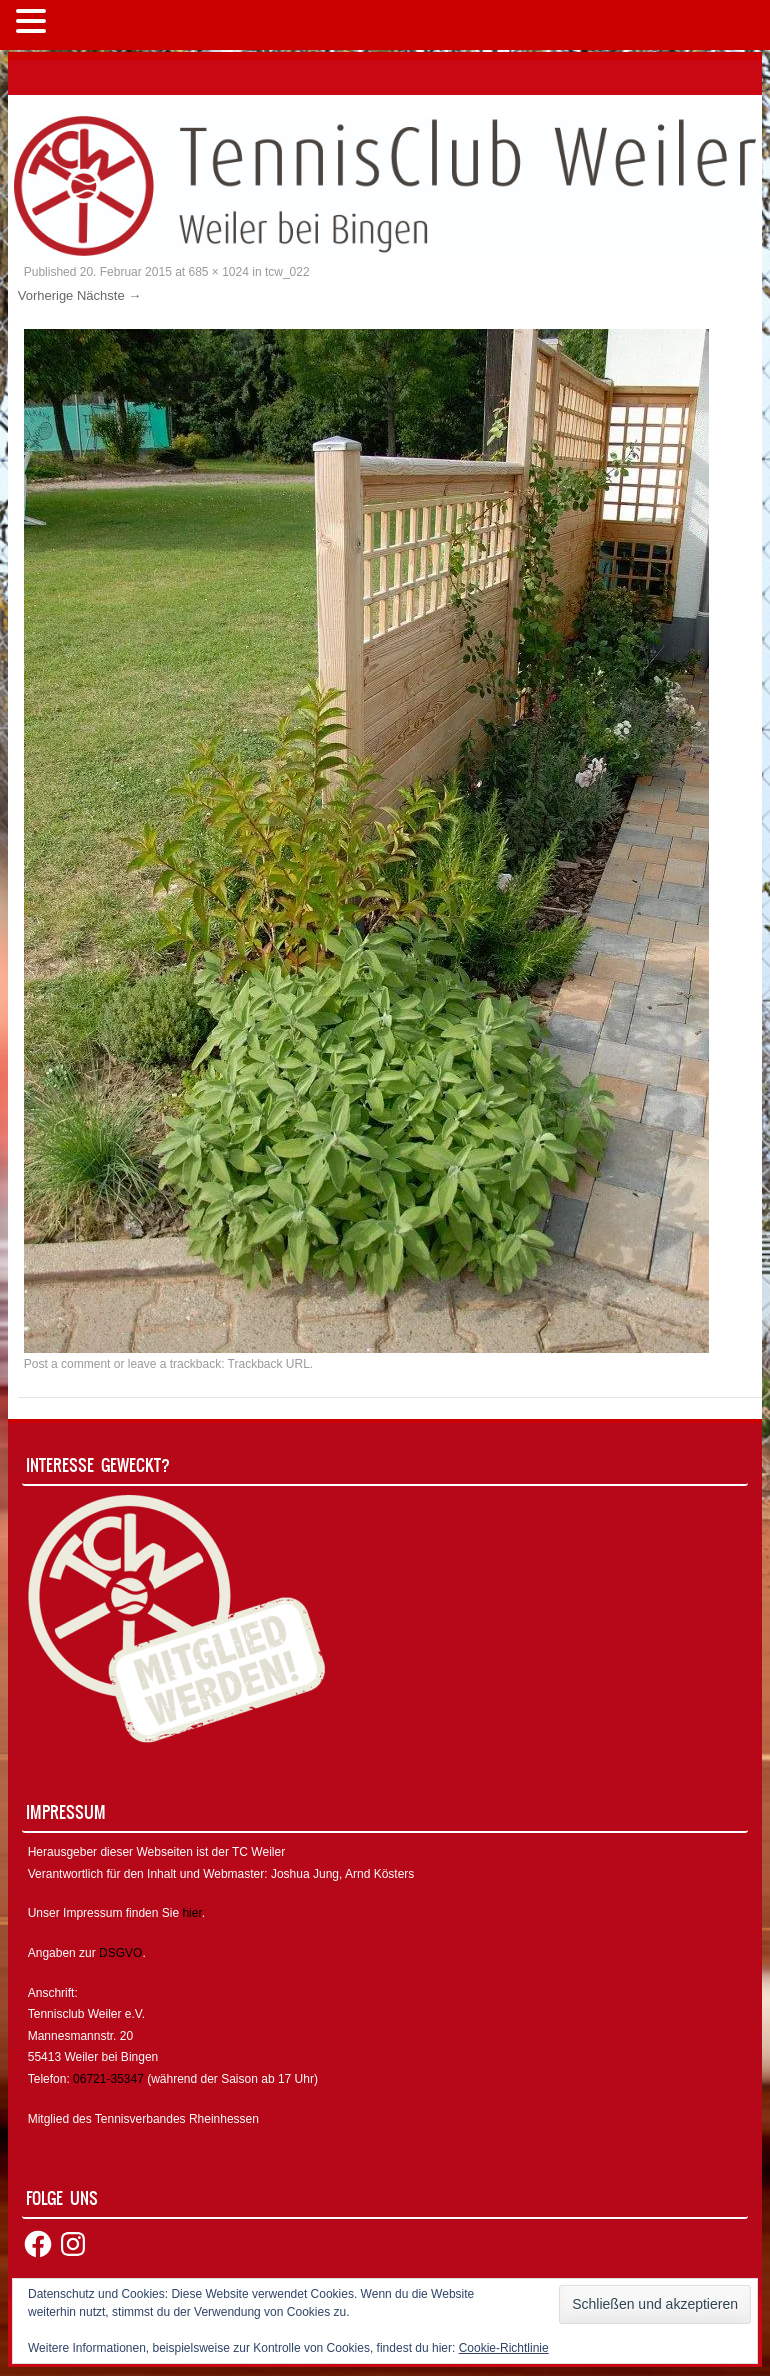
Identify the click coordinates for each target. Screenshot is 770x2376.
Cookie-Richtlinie (504, 2348)
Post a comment (67, 1364)
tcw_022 (287, 272)
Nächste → (109, 295)
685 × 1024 (219, 272)
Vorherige (46, 295)
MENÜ (84, 25)
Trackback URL (269, 1364)
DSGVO (120, 1953)
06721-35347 (108, 2079)
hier (191, 1913)
